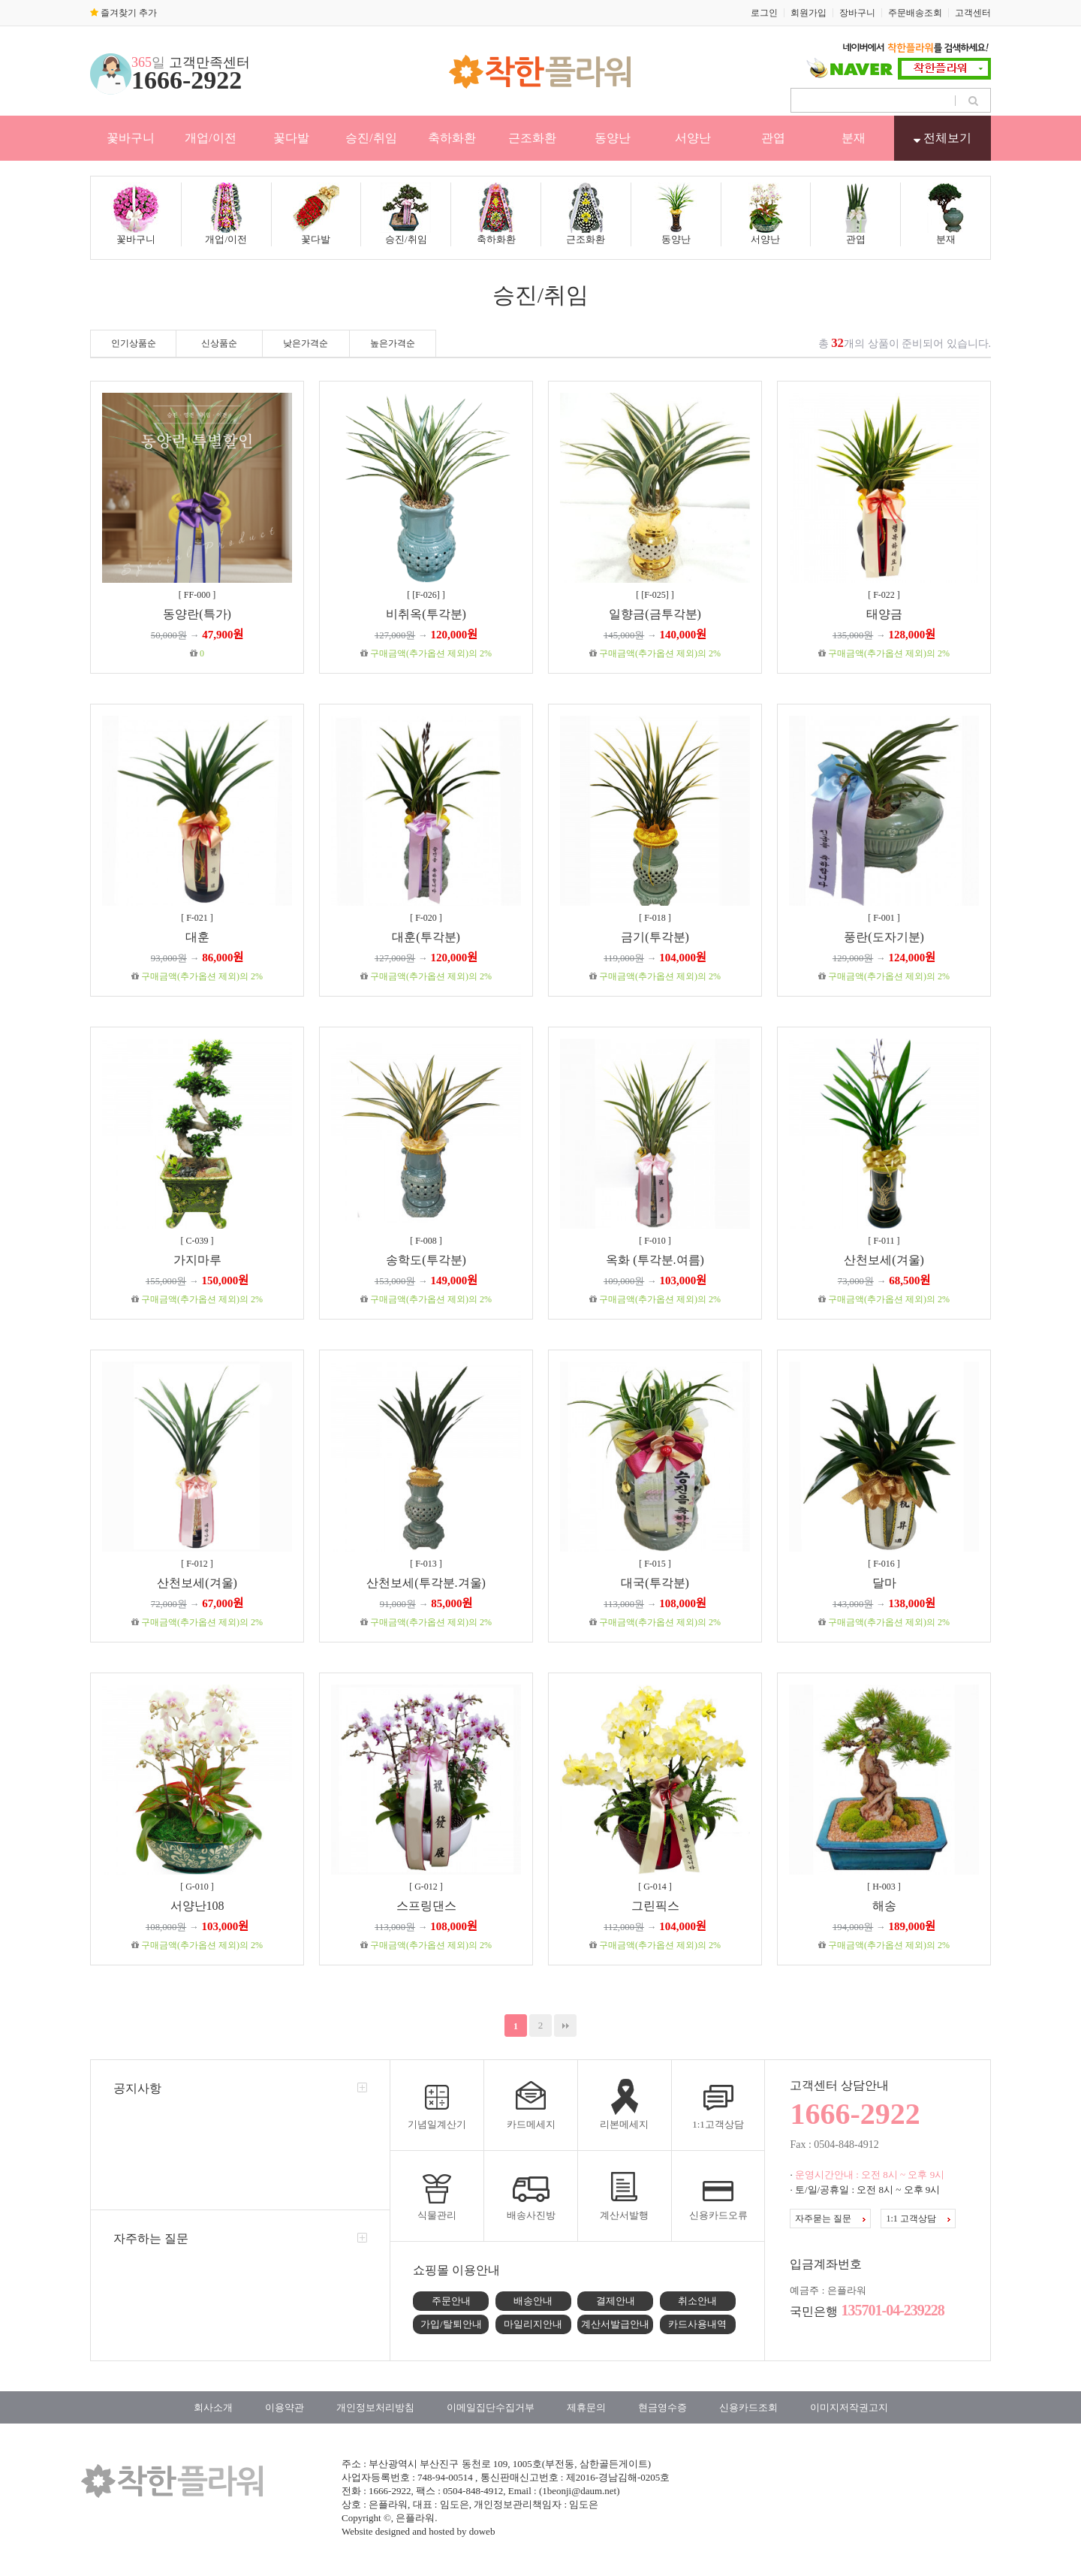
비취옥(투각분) (426, 614)
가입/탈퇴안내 (451, 2324)
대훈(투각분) (426, 937)
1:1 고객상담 (918, 2218)
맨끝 (565, 2025)
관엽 (773, 137)
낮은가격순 (305, 343)
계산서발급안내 (615, 2324)
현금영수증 (662, 2407)
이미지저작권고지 (849, 2407)
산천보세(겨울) (884, 1259)
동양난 (613, 137)
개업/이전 (210, 137)
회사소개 (213, 2407)
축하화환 (452, 137)
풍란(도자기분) (884, 937)
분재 (854, 137)
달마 (884, 1582)
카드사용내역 (697, 2324)
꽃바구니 (131, 137)
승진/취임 (370, 137)
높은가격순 (392, 343)
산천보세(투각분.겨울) (426, 1582)
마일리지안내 (533, 2324)
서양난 (693, 137)
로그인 (764, 12)
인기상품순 (133, 343)
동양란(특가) (197, 614)
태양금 (884, 614)
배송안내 (533, 2300)
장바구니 (857, 12)
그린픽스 (655, 1905)
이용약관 (284, 2407)
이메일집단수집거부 (490, 2407)
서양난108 (197, 1905)
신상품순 (219, 343)
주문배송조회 (915, 12)
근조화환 (532, 137)
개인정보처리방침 (375, 2407)
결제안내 (615, 2300)
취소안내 (697, 2300)
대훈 (197, 937)
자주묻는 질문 (830, 2218)
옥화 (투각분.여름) (655, 1259)
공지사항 (137, 2088)
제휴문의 (586, 2407)
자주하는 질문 (150, 2238)
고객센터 (973, 12)
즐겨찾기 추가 (123, 13)
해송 (884, 1905)
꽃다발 (291, 137)
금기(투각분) (655, 937)
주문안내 (451, 2300)
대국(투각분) (655, 1582)
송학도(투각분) (426, 1259)
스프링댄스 (426, 1905)
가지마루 (197, 1259)
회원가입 (808, 12)
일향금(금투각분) (655, 614)
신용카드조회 (748, 2407)
